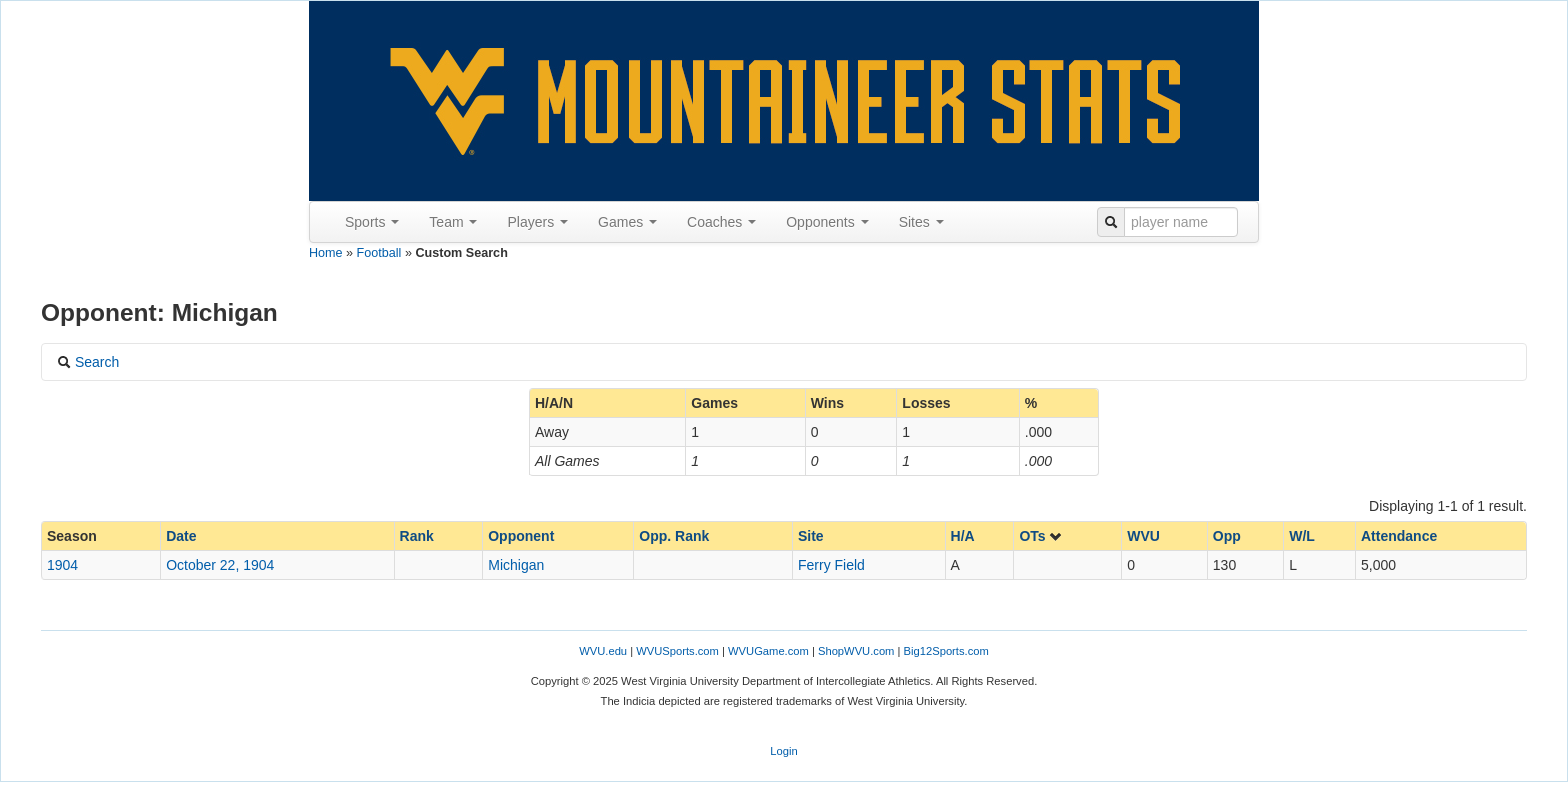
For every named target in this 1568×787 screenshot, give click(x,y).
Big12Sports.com (946, 651)
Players (537, 222)
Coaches (721, 222)
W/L (1302, 536)
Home (326, 253)
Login (783, 751)
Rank (417, 536)
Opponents (827, 222)
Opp (1227, 536)
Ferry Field (831, 565)
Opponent (521, 536)
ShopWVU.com (856, 651)
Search (88, 362)
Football (379, 253)
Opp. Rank (674, 536)
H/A (963, 536)
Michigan (516, 565)
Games (627, 222)
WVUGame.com (768, 651)
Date (181, 536)
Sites (921, 222)
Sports (372, 222)
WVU (1143, 536)
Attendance (1399, 536)
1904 (62, 565)
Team (453, 222)
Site (811, 536)
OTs (1041, 536)
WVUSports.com (677, 651)
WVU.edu (603, 651)
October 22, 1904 (220, 565)
